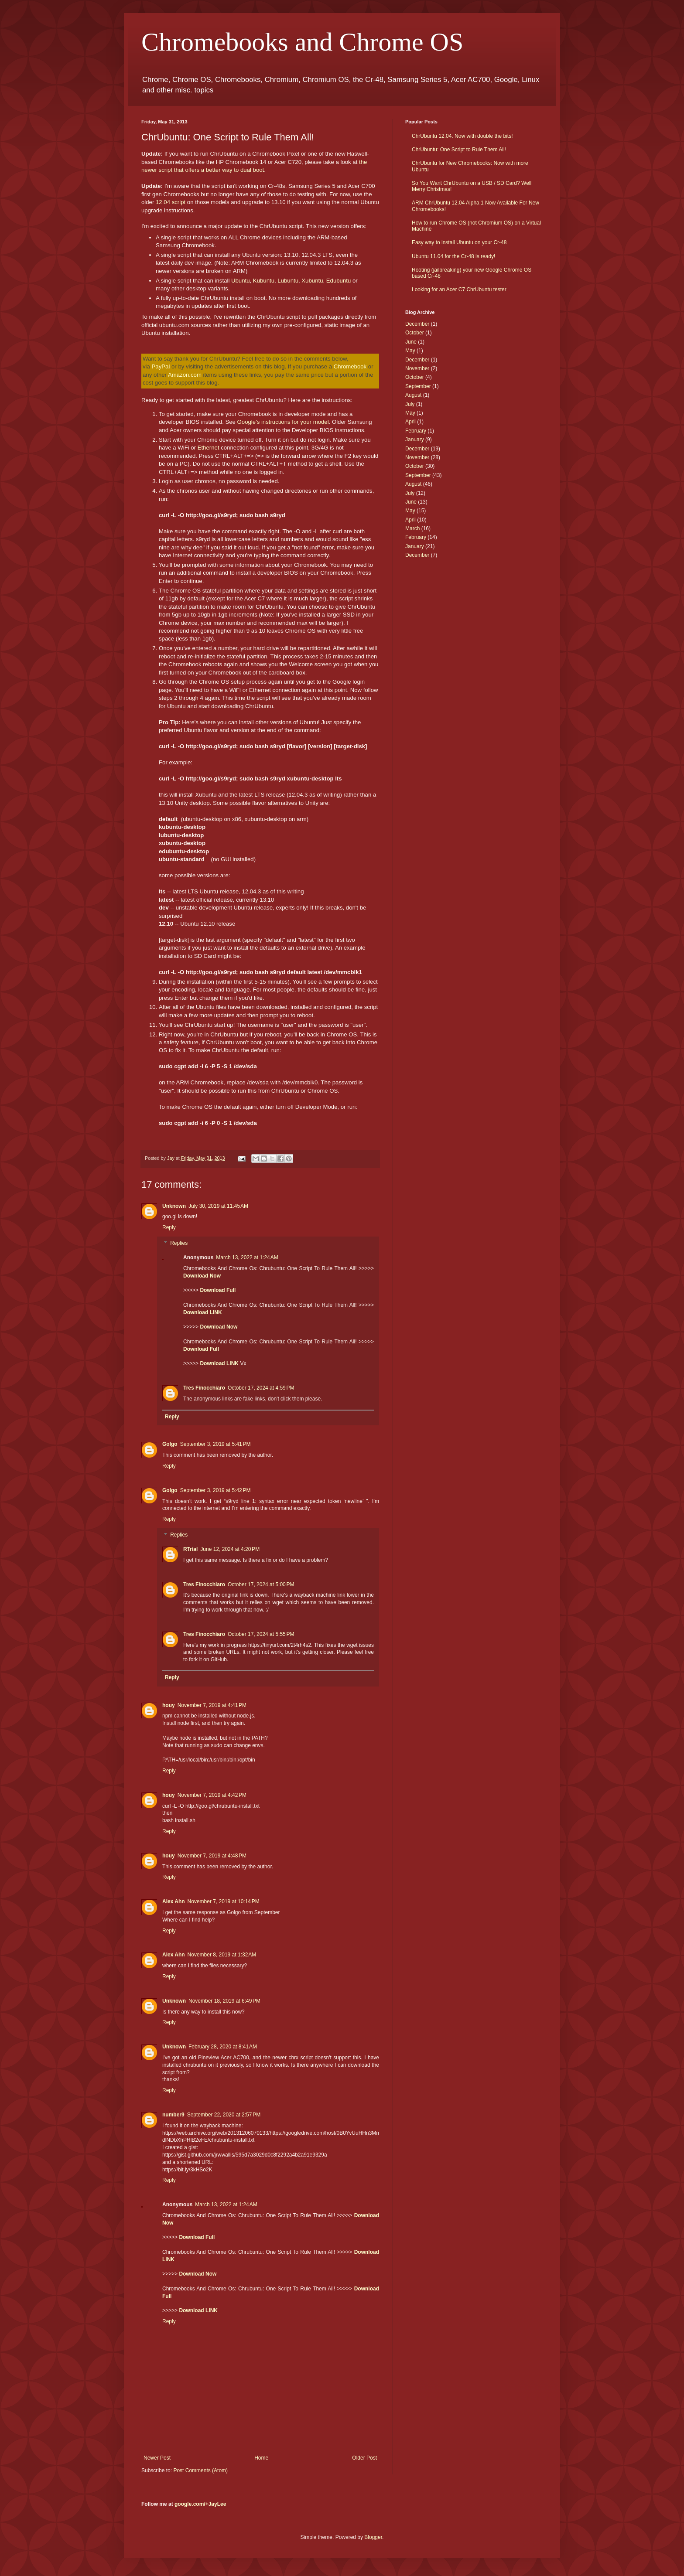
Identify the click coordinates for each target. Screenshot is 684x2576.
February (415, 431)
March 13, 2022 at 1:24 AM (247, 1257)
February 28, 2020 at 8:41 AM (222, 2047)
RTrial (190, 1549)
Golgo (170, 1444)
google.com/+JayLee (200, 2504)
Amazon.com (185, 374)
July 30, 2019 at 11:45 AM (218, 1206)
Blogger (373, 2537)
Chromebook (350, 366)
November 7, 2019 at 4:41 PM (212, 1705)
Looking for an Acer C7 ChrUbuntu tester (459, 289)
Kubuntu (263, 280)
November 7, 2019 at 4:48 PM (212, 1856)
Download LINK (202, 1312)
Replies (179, 1243)
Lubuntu (287, 280)
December (417, 324)
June (411, 342)
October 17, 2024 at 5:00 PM (261, 1584)
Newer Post (157, 2458)
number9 (173, 2115)
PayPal (161, 366)
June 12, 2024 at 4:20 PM (230, 1549)
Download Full (218, 1290)
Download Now (202, 1276)
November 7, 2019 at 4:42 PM (212, 1795)
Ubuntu (240, 280)
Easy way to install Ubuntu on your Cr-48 (459, 242)
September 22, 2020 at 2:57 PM (223, 2115)
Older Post (364, 2458)
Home (261, 2458)
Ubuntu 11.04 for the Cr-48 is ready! (453, 256)
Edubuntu (338, 280)
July (409, 404)
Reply (169, 1227)
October (414, 333)
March (412, 528)
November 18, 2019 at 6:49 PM (224, 2001)
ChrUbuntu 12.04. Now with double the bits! (462, 136)
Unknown (174, 1206)
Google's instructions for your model (283, 422)
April (410, 422)
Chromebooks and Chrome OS (302, 41)
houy (168, 1705)
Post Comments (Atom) (200, 2470)
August (413, 395)
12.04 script (170, 202)
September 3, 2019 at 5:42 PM (215, 1490)
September (418, 386)
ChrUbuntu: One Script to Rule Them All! (459, 150)
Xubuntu (312, 280)
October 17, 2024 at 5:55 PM (261, 1634)
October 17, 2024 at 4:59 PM (261, 1388)
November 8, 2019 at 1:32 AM (222, 1955)
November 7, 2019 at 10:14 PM (224, 1901)
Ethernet (208, 447)
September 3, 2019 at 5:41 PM (215, 1444)
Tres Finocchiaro (204, 1388)
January (414, 439)
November (417, 368)
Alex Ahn (173, 1901)
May (410, 351)
